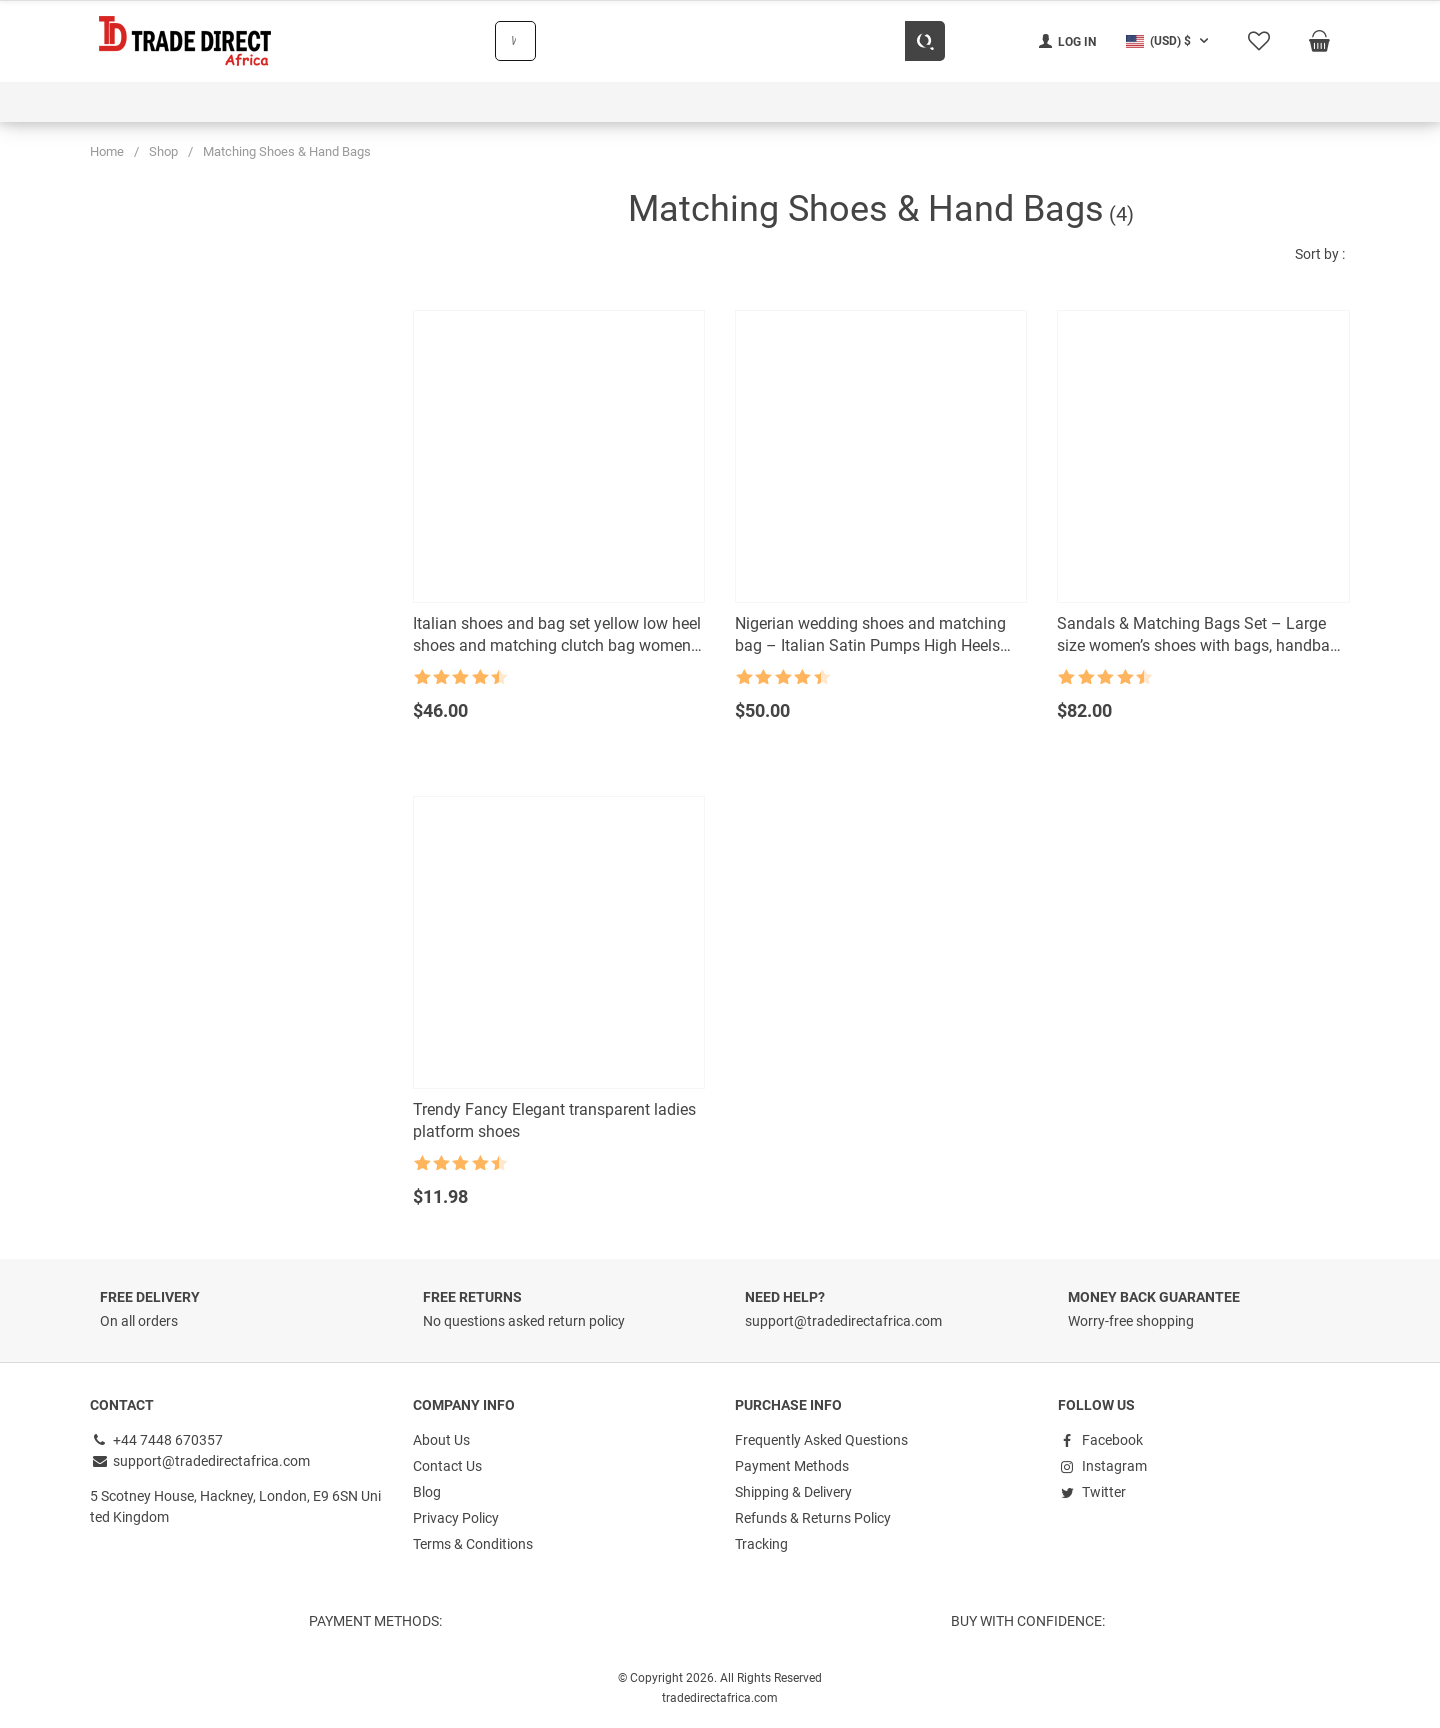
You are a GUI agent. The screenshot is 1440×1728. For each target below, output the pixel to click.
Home (107, 151)
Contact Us (447, 1466)
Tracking (761, 1544)
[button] (1170, 41)
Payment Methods (792, 1466)
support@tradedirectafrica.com (200, 1461)
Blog (427, 1492)
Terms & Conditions (473, 1544)
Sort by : (1320, 254)
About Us (441, 1440)
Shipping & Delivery (793, 1492)
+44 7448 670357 (156, 1440)
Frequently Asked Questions (821, 1440)
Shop (163, 151)
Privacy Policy (456, 1518)
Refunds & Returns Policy (813, 1518)
